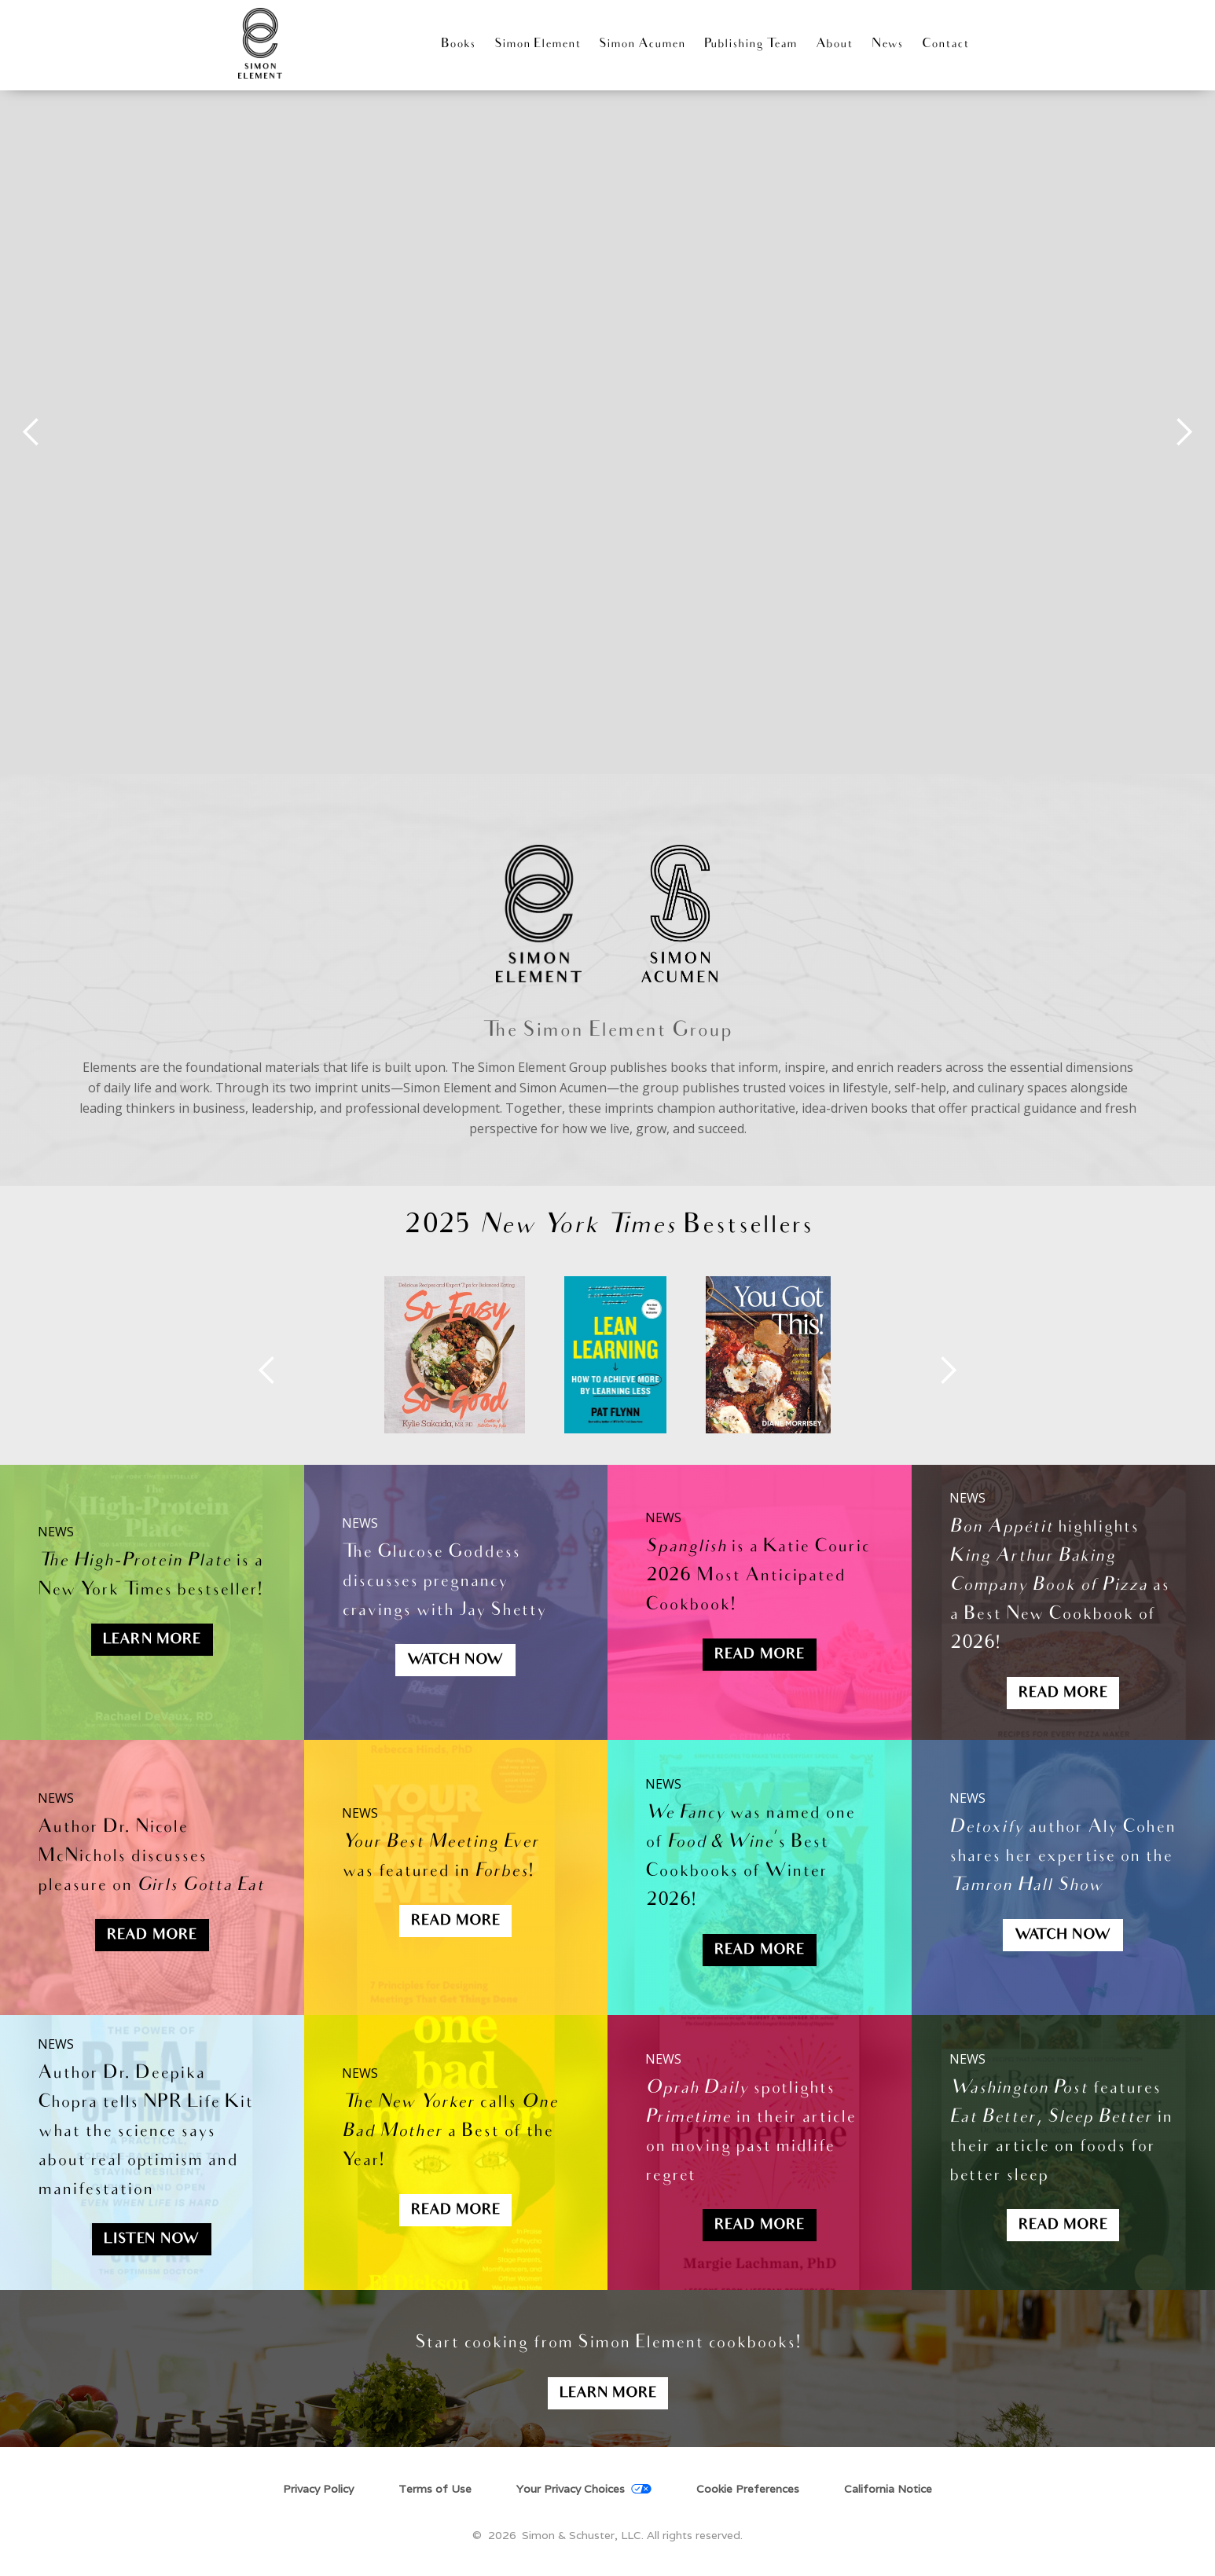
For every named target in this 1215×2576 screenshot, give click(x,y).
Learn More (152, 1640)
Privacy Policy (318, 2489)
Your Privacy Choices (570, 2489)
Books (458, 45)
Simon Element (537, 45)
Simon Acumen (642, 45)
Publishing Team (750, 45)
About (834, 45)
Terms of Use (435, 2489)
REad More (455, 1922)
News (887, 45)
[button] (31, 432)
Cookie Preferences (747, 2489)
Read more (455, 2211)
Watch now (1063, 1936)
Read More (759, 1655)
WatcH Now (455, 1661)
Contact (945, 45)
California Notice (888, 2489)
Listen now (152, 2240)
